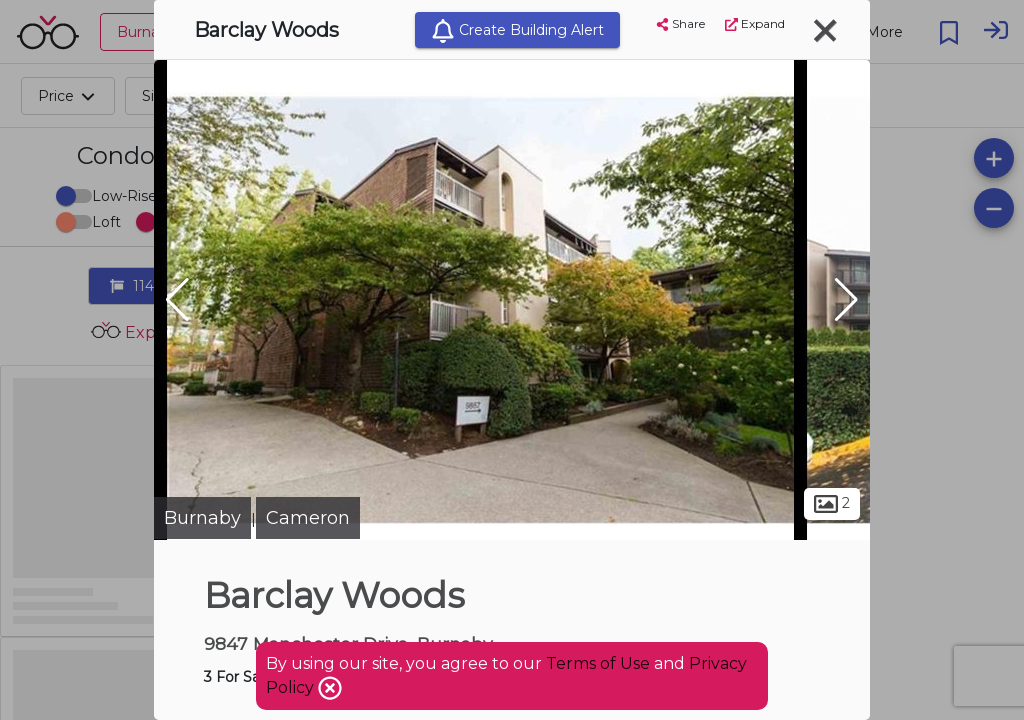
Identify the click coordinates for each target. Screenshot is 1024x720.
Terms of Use (598, 663)
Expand (755, 23)
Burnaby (202, 518)
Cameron (308, 518)
